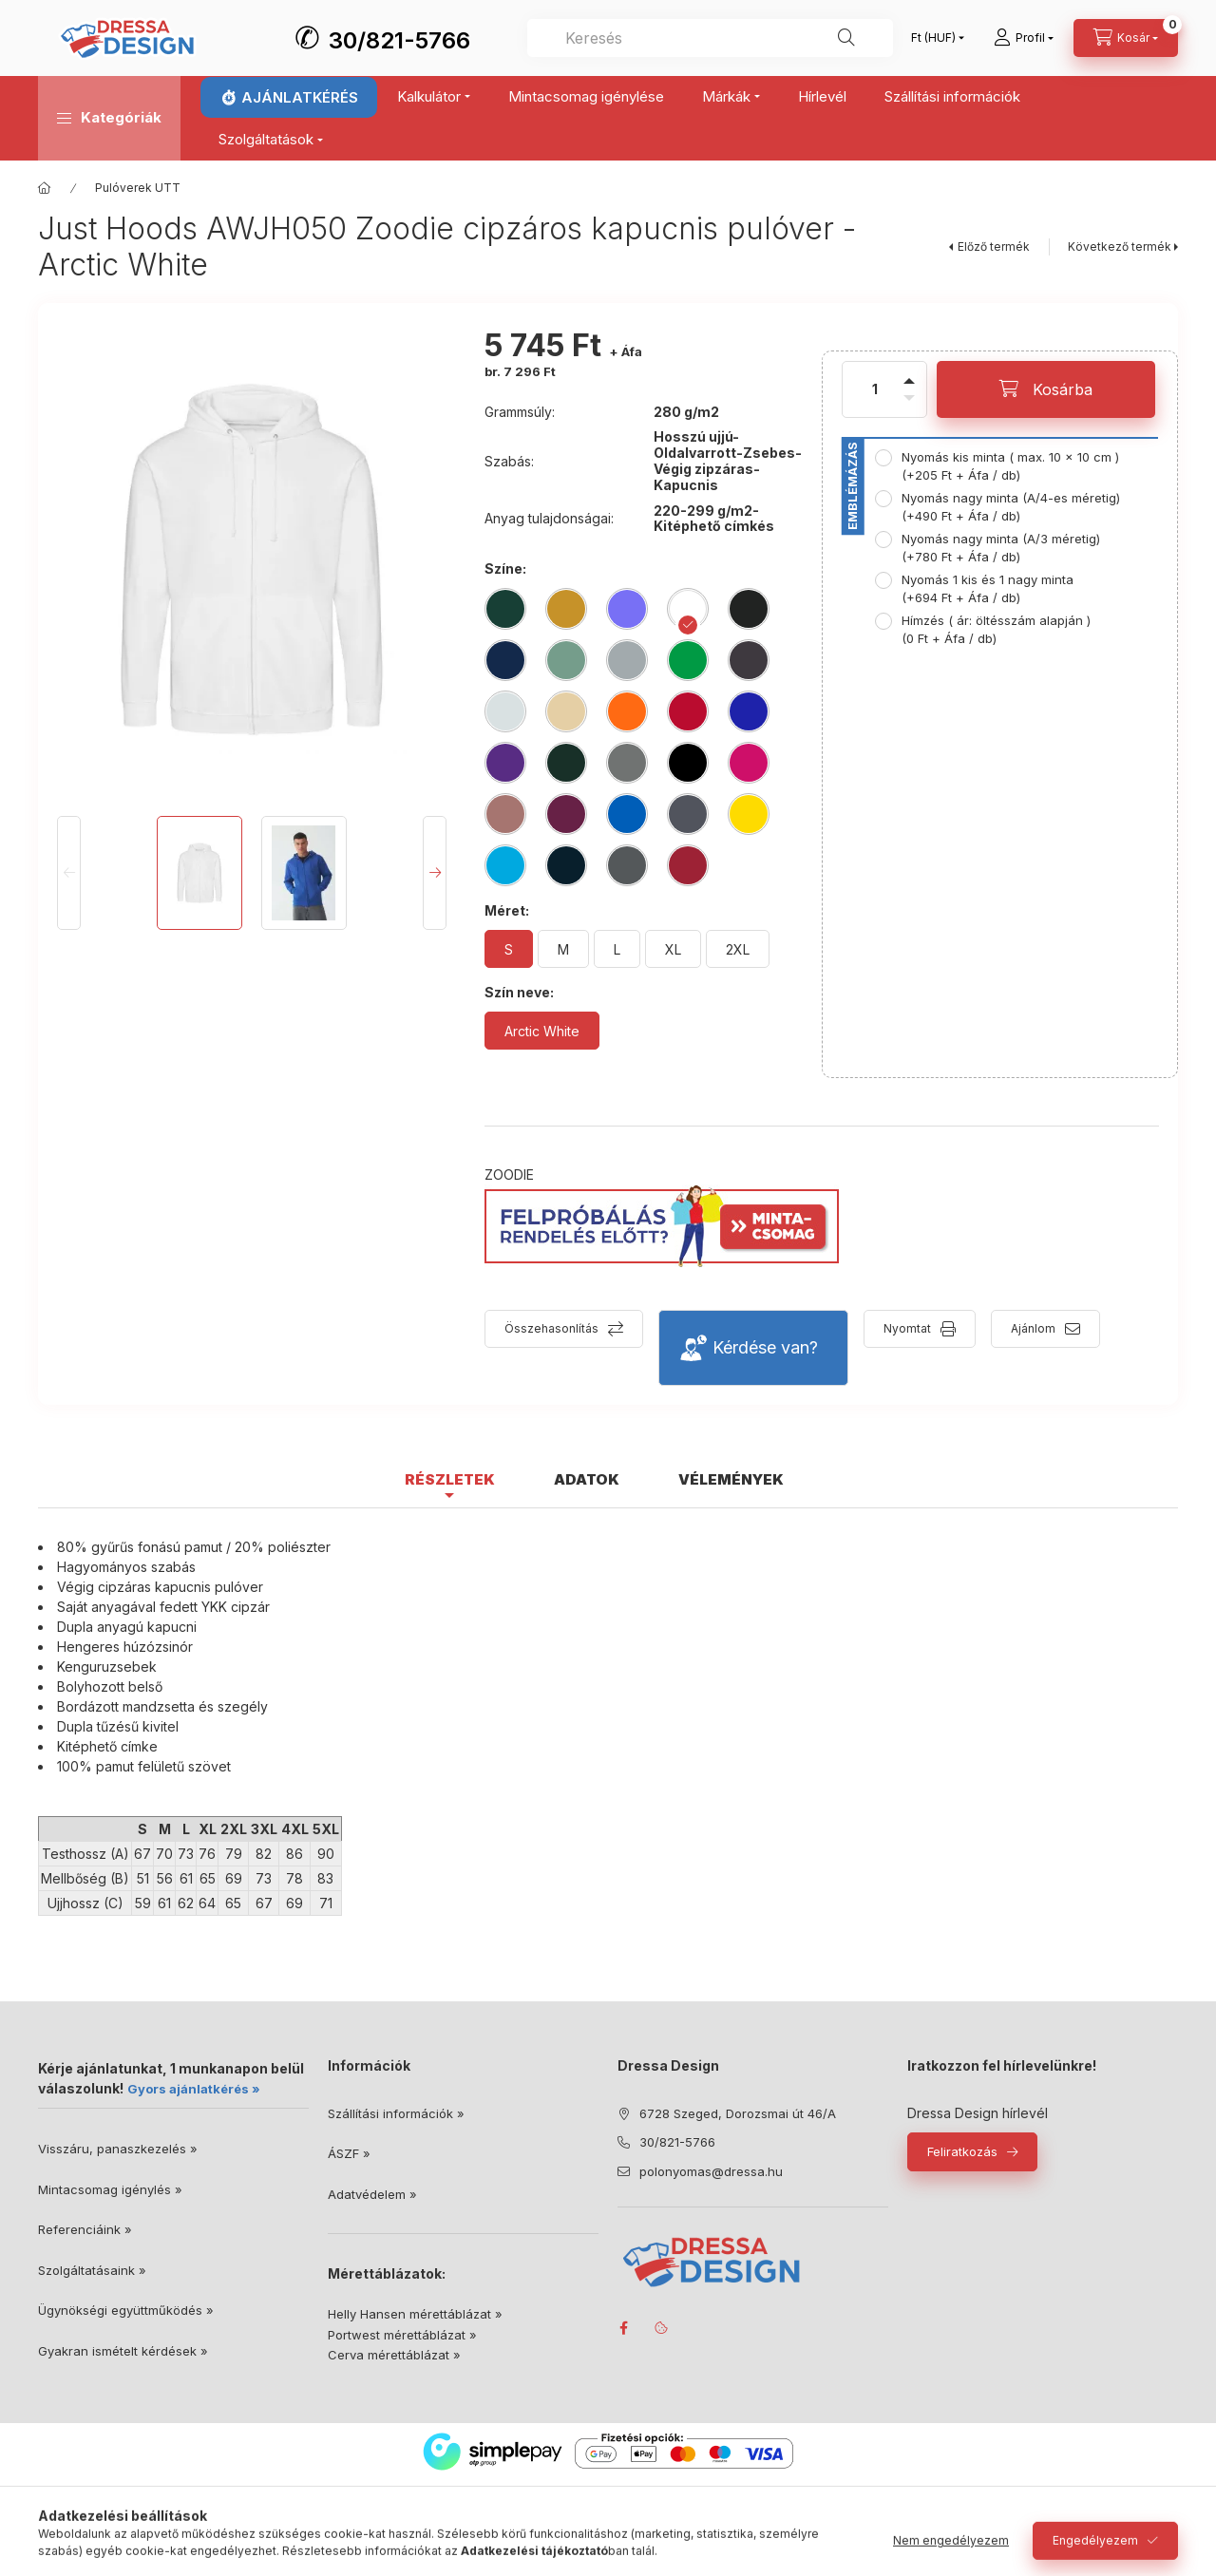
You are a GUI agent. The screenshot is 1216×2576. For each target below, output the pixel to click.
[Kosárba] (1046, 389)
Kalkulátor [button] (429, 96)
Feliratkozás (962, 2151)
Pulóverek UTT (137, 187)
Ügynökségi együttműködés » (126, 2310)
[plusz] (909, 368)
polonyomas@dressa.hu (711, 2171)
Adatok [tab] (586, 1479)
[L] (617, 949)
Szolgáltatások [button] (266, 139)
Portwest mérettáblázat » (402, 2334)
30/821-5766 (399, 40)
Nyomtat (907, 1328)
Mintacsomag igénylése (586, 96)
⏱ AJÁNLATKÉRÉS (288, 97)
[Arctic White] (541, 1031)
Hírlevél (822, 96)
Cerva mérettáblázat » (394, 2354)
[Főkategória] (44, 188)
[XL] (673, 949)
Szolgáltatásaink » (92, 2270)
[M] (563, 949)
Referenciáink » (85, 2229)
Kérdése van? (765, 1347)
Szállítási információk (952, 96)
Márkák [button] (726, 96)
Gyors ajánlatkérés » (193, 2088)
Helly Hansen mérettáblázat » (415, 2313)
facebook (623, 2328)
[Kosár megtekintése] (1126, 38)
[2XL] (738, 949)
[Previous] (69, 873)
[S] (508, 949)
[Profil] (1024, 38)
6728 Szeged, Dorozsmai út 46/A (737, 2113)
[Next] (434, 873)
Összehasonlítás (551, 1328)
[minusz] (909, 410)
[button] (109, 118)
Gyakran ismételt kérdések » (123, 2350)
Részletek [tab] (450, 1479)
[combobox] (710, 38)
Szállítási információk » (396, 2113)
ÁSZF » (349, 2153)
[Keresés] (846, 38)
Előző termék (994, 246)
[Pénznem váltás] (933, 38)
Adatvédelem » (372, 2194)
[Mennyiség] (875, 389)
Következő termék (1119, 246)
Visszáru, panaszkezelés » (118, 2148)
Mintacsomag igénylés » (110, 2189)
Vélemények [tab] (731, 1479)
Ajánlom (1033, 1328)
